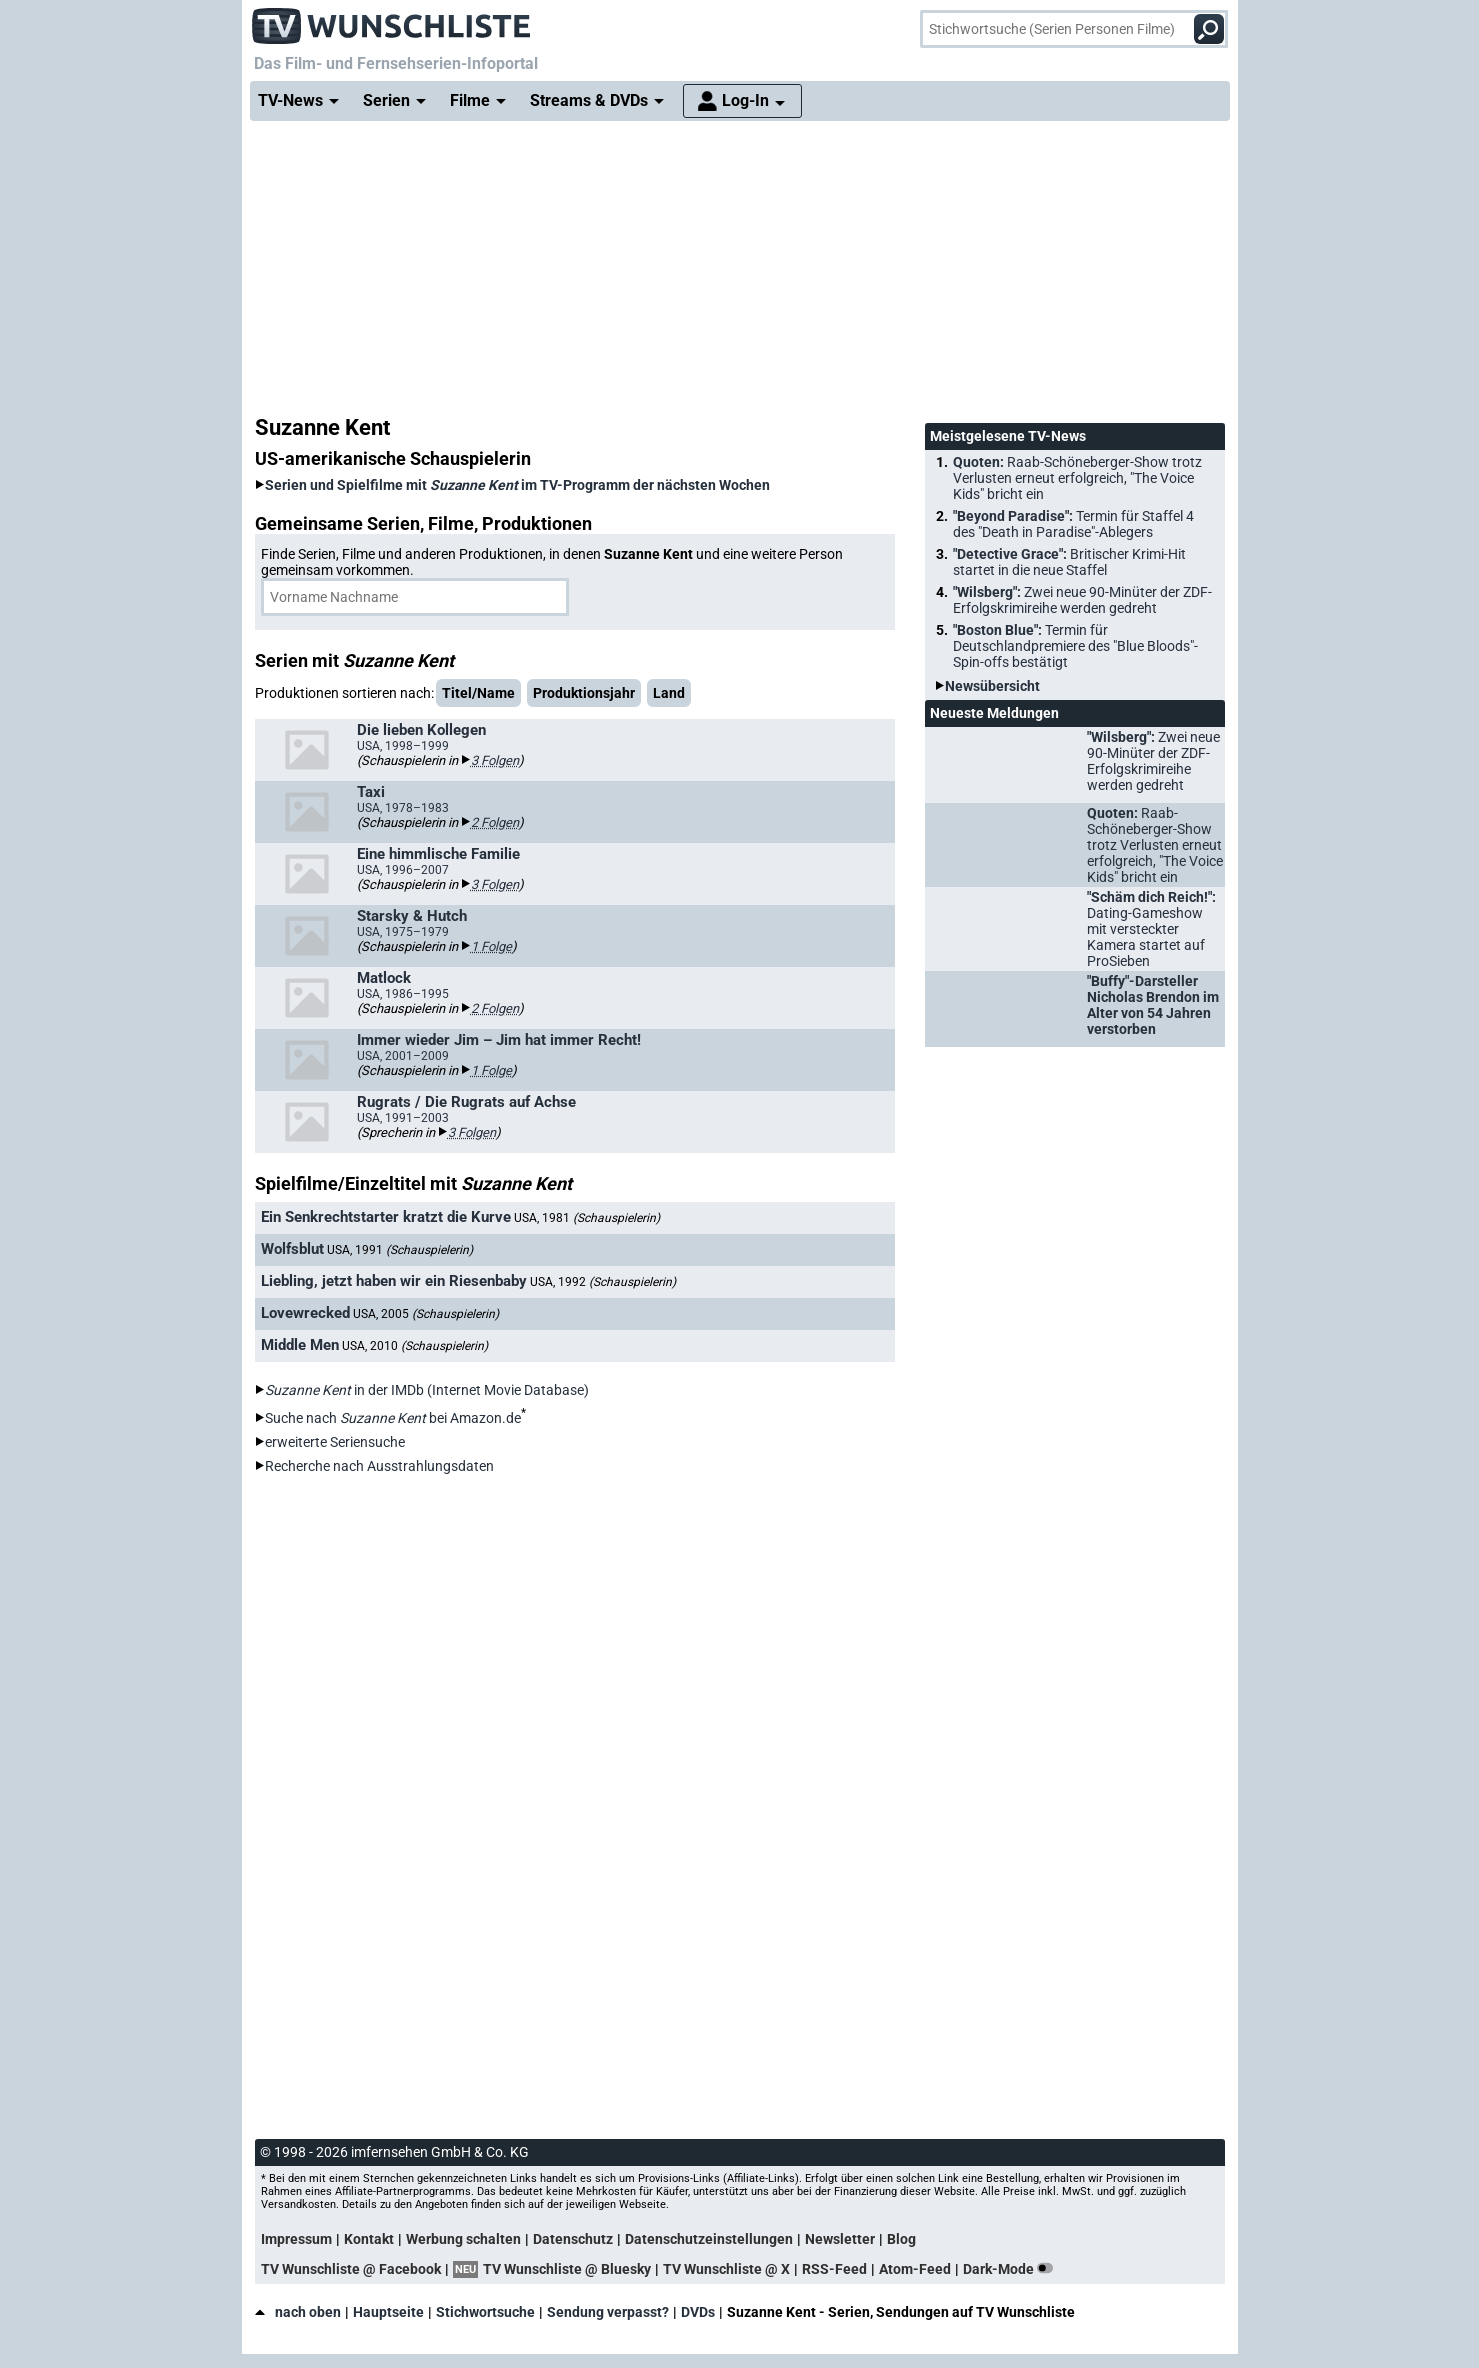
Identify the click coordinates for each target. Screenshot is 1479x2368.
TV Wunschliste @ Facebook (351, 2269)
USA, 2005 (426, 1314)
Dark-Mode (1012, 2269)
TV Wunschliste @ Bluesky (567, 2269)
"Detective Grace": (1069, 562)
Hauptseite (388, 2312)
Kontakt (369, 2239)
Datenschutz (573, 2239)
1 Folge (491, 946)
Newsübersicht (992, 686)
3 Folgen (495, 760)
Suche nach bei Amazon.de (393, 1418)
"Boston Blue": (1075, 646)
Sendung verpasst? (608, 2312)
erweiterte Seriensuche (335, 1442)
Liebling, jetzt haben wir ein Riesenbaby (394, 1281)
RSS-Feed (834, 2269)
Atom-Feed (915, 2269)
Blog (901, 2239)
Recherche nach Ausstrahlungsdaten (379, 1466)
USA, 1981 (587, 1218)
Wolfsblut (292, 1249)
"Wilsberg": (1082, 600)
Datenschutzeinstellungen (709, 2239)
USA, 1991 (400, 1250)
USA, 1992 (603, 1282)
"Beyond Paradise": (1073, 524)
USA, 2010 (415, 1346)
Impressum (296, 2239)
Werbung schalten (463, 2239)
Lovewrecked (305, 1313)
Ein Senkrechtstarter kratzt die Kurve (386, 1217)
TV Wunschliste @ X (726, 2269)
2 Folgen (495, 822)
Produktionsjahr (584, 693)
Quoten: (1077, 478)
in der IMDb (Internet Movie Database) (427, 1390)
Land (669, 693)
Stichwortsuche (485, 2312)
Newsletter (840, 2239)
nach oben (298, 2312)
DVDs (698, 2312)
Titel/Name (478, 693)
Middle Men (300, 1345)
